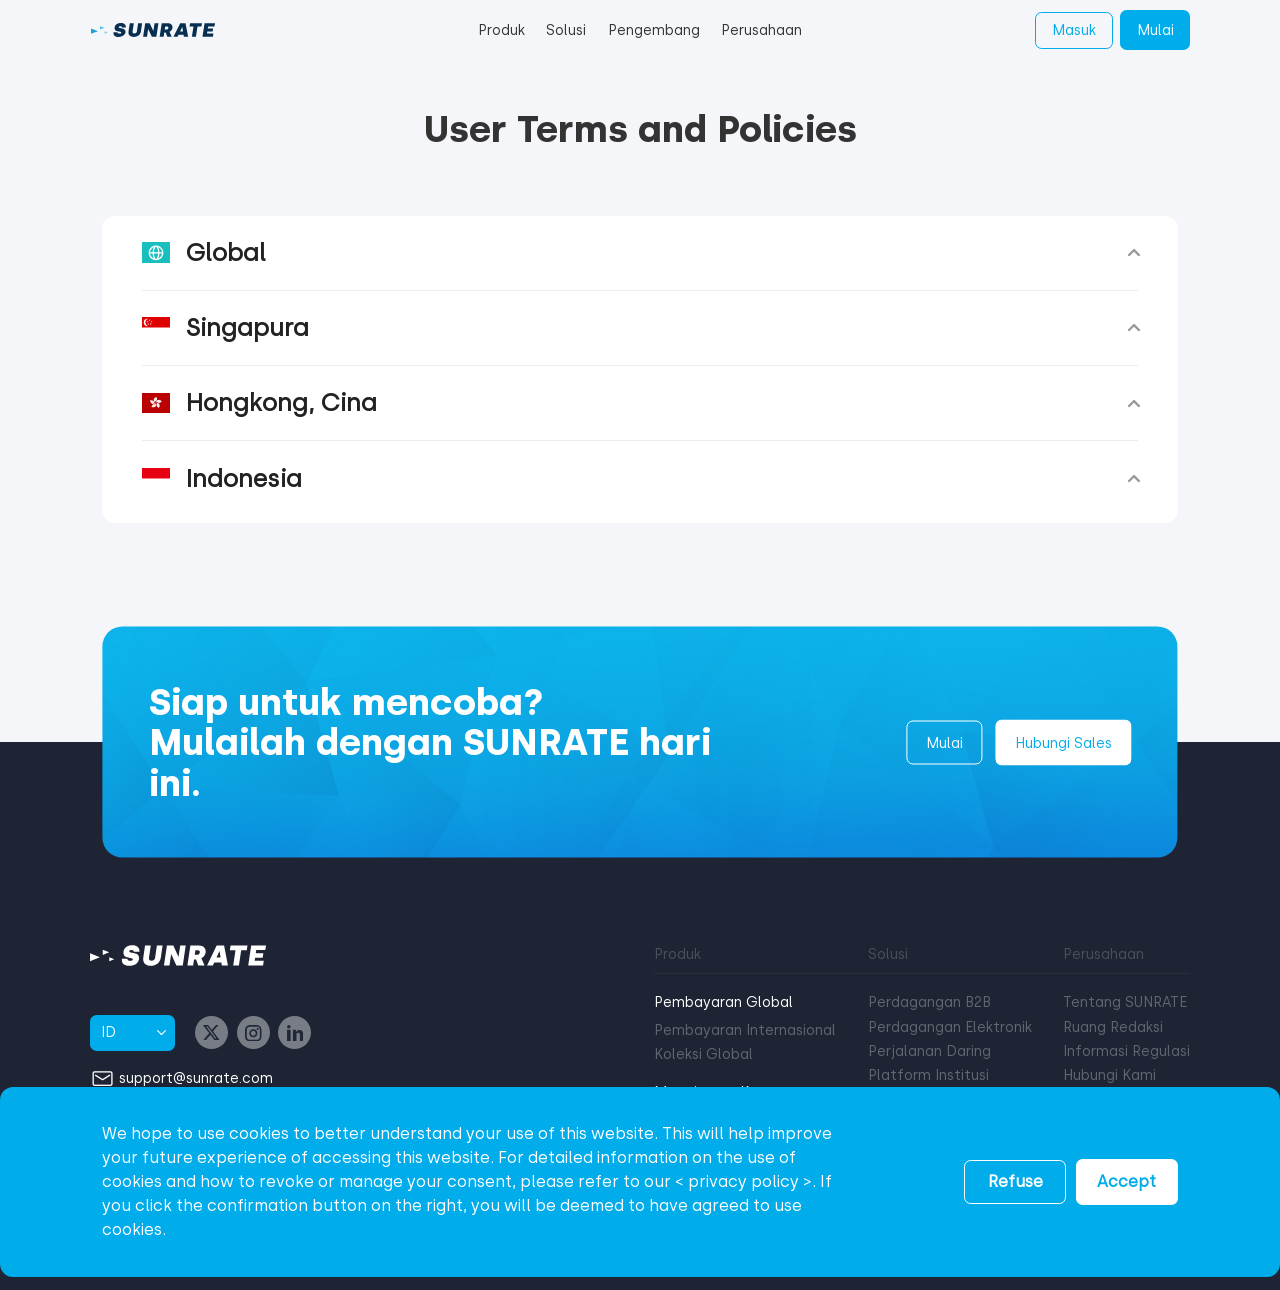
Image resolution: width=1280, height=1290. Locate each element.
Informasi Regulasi (1126, 1051)
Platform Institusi (928, 1075)
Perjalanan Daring (929, 1051)
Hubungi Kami (1109, 1075)
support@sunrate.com (196, 1077)
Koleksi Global (703, 1054)
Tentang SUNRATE (1125, 1002)
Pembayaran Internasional (745, 1030)
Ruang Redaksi (1113, 1027)
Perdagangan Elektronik (950, 1027)
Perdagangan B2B (929, 1002)
